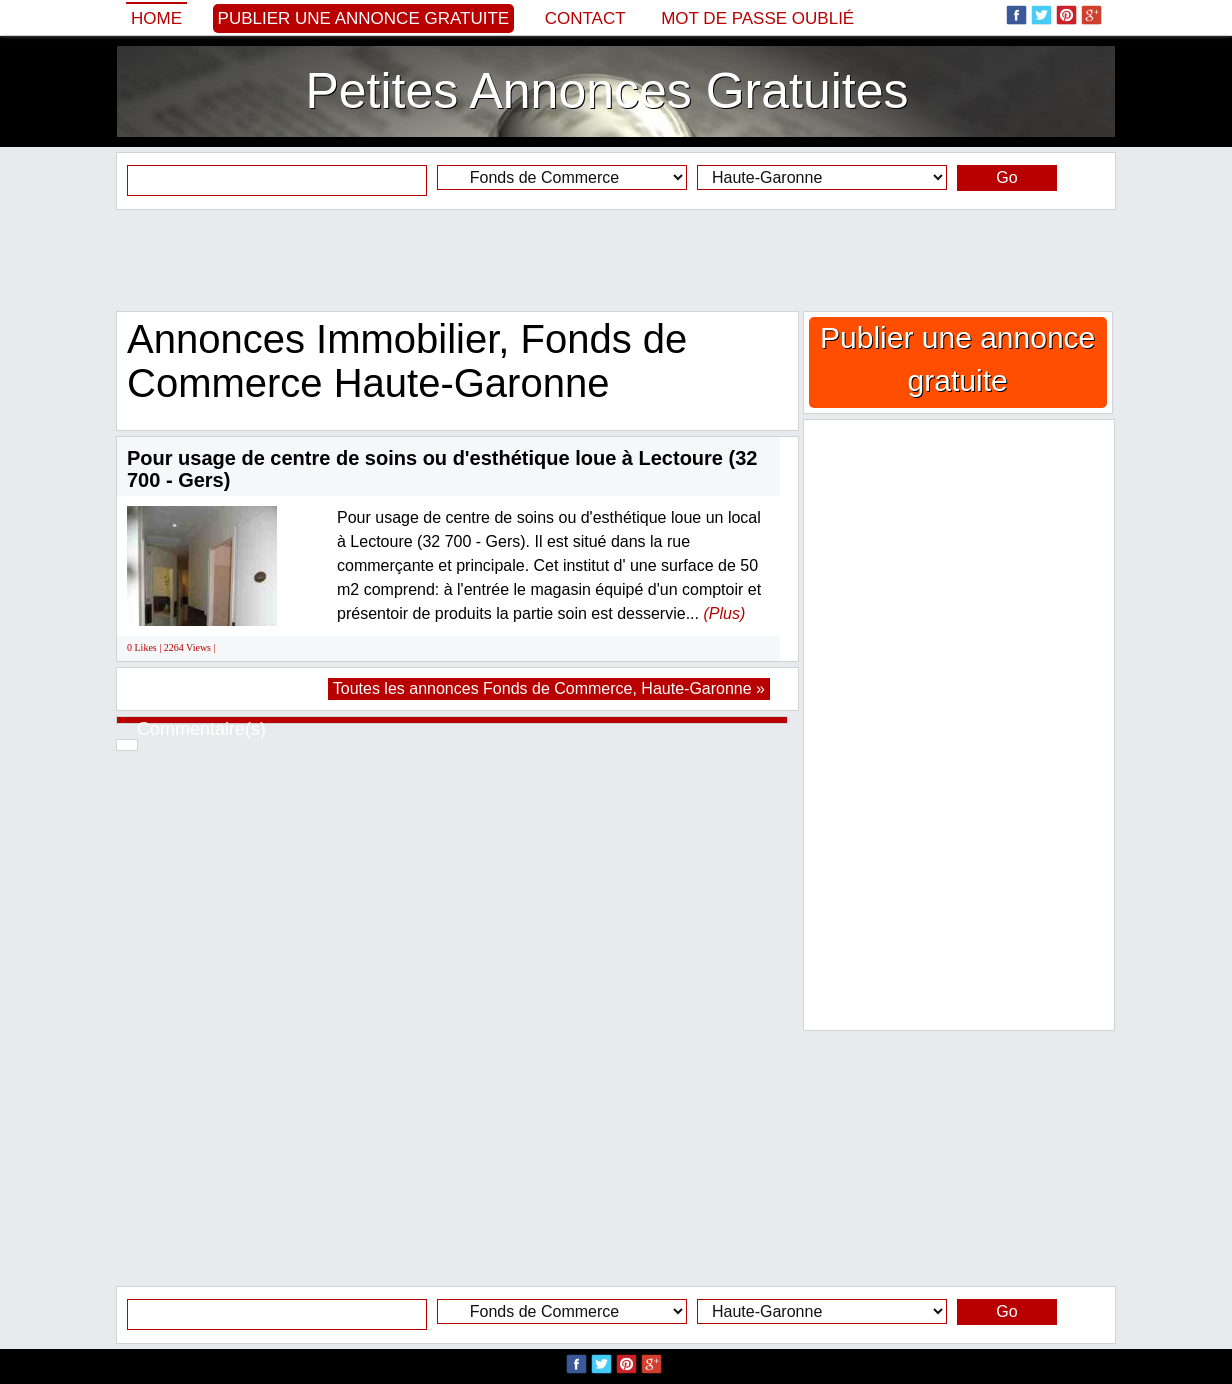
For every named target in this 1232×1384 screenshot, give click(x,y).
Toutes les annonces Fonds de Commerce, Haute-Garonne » (549, 688)
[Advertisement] (616, 260)
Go (1006, 177)
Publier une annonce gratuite (364, 18)
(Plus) (724, 613)
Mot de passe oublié (757, 18)
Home (156, 18)
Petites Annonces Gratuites (606, 91)
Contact (585, 18)
